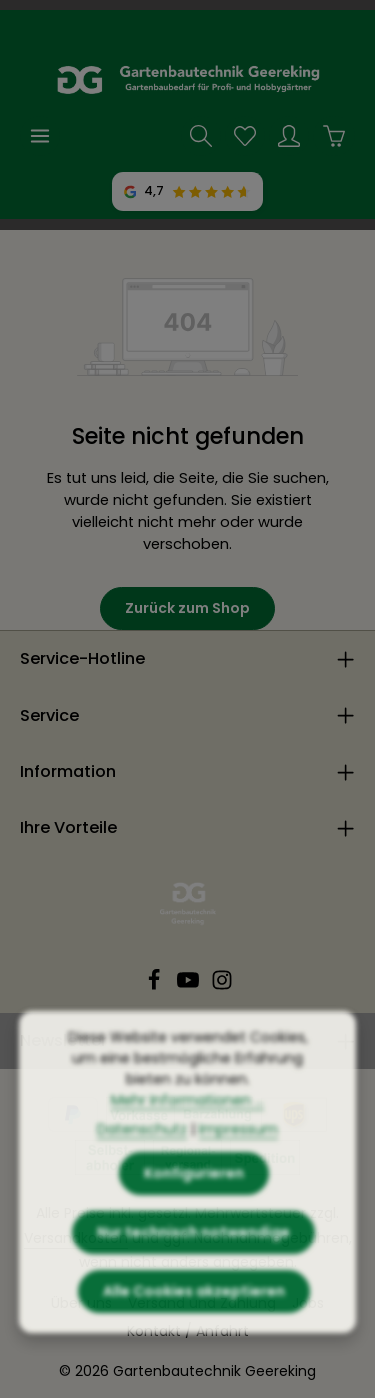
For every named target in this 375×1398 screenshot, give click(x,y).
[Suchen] (201, 136)
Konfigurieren (194, 1190)
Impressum (238, 1146)
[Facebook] (156, 986)
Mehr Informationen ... (187, 1117)
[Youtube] (190, 986)
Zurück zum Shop (187, 608)
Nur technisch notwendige (193, 1249)
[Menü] (40, 136)
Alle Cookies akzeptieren (194, 1308)
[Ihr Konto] (289, 136)
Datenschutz (142, 1146)
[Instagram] (222, 986)
